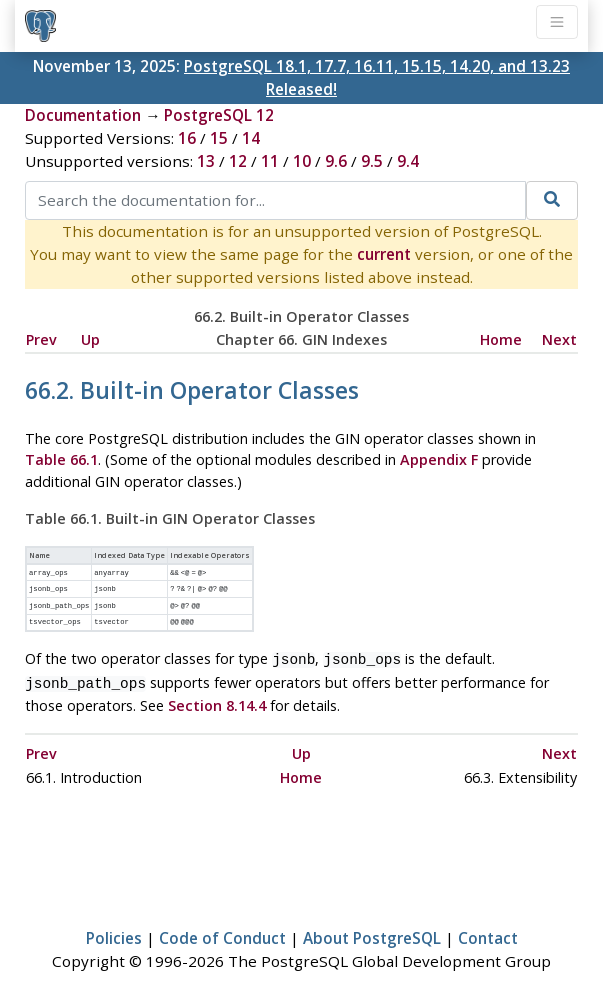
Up (90, 339)
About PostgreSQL (372, 930)
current (384, 254)
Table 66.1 (61, 459)
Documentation (83, 115)
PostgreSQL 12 (219, 115)
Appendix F (439, 459)
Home (501, 339)
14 (251, 138)
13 (206, 161)
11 (270, 161)
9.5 (372, 161)
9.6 (336, 161)
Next (559, 339)
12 (238, 161)
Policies (114, 930)
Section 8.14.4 (217, 697)
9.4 (408, 161)
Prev (41, 339)
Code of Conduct (222, 930)
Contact (488, 930)
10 (302, 161)
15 (219, 138)
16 (187, 138)
